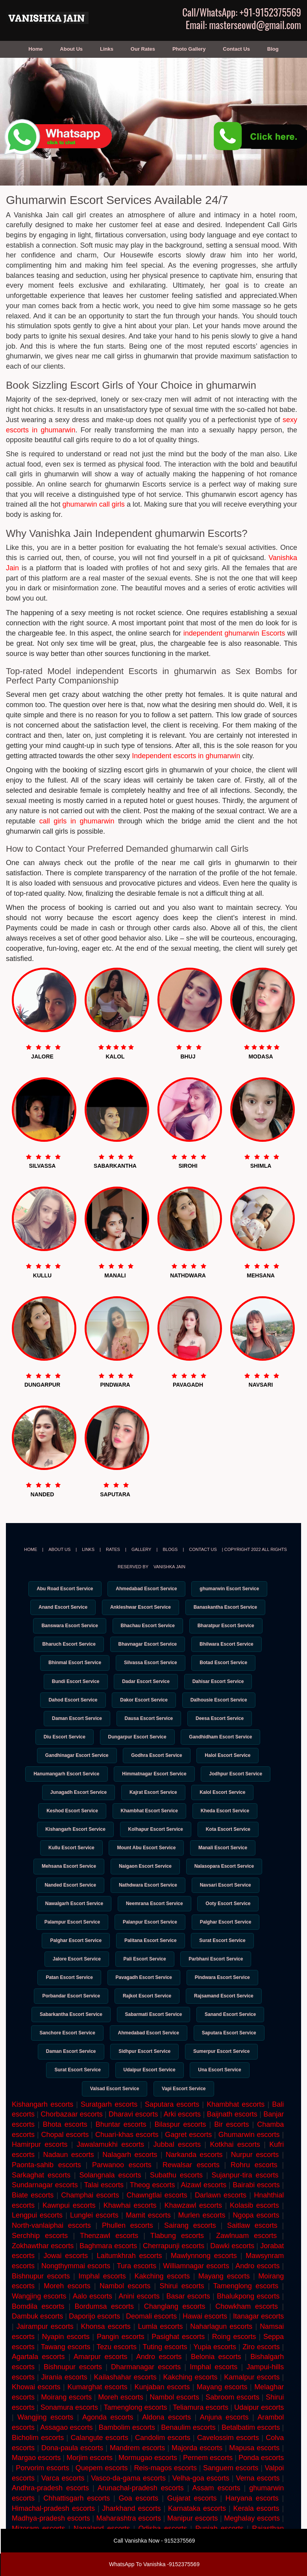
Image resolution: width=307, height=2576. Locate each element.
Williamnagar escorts (196, 2288)
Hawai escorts (205, 2339)
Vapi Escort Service (185, 2110)
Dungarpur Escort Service (137, 1743)
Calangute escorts (99, 2460)
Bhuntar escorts (121, 2147)
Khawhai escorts (130, 2228)
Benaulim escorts (188, 2450)
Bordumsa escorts (104, 2329)
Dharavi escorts (133, 2137)
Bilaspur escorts (180, 2147)
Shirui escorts (182, 2309)
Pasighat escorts (178, 2359)
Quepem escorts (102, 2490)
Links (106, 49)
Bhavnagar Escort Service (147, 1646)
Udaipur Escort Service (150, 2091)
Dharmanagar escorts (146, 2389)
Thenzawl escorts (109, 2258)
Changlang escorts (174, 2329)
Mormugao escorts (147, 2480)
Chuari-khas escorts (127, 2157)
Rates (113, 1549)
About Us (71, 49)
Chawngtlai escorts (157, 2217)
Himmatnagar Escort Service (154, 1781)
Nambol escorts (125, 2309)
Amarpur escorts (100, 2379)
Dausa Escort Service (149, 1724)
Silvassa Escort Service (150, 1666)
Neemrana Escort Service (154, 1917)
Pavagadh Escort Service (144, 1994)
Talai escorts (104, 2208)
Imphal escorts (102, 2298)
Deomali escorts (151, 2339)
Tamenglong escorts (135, 2430)
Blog (273, 49)
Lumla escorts (160, 2349)
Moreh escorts (120, 2419)
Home (35, 49)
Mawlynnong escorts (204, 2278)
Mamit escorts (148, 2238)
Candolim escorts (162, 2460)
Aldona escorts (166, 2440)
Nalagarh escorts (129, 2177)
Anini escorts (138, 2318)
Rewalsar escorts (191, 2187)
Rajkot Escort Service (147, 2013)
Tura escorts (136, 2288)
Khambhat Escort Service (149, 1820)
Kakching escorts (162, 2298)
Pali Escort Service (145, 1975)
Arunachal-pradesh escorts (141, 2511)
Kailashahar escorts (125, 2399)
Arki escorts (182, 2137)
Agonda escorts (107, 2440)
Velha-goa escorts (200, 2500)
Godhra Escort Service (156, 1762)
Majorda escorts (197, 2470)
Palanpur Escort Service (150, 1936)
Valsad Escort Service (113, 2110)
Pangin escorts (120, 2359)
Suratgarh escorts (109, 2127)
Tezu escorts (116, 2369)
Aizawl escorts (203, 2208)
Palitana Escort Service (150, 1956)
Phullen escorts (127, 2248)
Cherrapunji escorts (173, 2268)
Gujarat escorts (192, 2521)
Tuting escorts (165, 2369)
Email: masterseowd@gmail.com (243, 24)
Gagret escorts (188, 2157)
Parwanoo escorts (122, 2187)
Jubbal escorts (177, 2167)
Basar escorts (188, 2318)
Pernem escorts (208, 2480)
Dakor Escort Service (144, 1704)
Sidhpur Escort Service (144, 2071)
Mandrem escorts (137, 2470)
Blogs (170, 1549)
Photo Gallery (189, 49)
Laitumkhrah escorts (129, 2278)
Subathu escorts (176, 2197)
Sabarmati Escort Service (153, 2033)
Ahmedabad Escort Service (146, 1588)
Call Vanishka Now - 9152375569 (154, 2540)
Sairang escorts (190, 2248)
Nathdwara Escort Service (148, 1897)
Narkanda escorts (194, 2177)
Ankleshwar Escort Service (140, 1608)
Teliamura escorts (200, 2430)
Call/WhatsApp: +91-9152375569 (241, 12)
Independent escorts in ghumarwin (186, 756)
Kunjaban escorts (162, 2410)
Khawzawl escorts (193, 2228)
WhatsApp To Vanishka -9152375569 (154, 2564)
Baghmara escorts (108, 2268)
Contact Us (236, 49)
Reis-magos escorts (165, 2490)
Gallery (141, 1549)
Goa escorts (139, 2521)
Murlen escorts (202, 2238)
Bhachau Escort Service (148, 1627)
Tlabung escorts (177, 2258)
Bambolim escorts (127, 2450)
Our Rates (143, 49)
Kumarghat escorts (97, 2410)
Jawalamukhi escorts (110, 2167)
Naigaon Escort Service (145, 1878)
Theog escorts (152, 2208)
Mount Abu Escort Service (146, 1859)
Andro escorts (158, 2379)
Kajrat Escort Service (153, 1801)
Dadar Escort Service (146, 1685)
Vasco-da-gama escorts (128, 2500)
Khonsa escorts (106, 2349)
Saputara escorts (172, 2127)
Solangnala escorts (110, 2197)
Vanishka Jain (169, 1566)
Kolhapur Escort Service (155, 1840)
